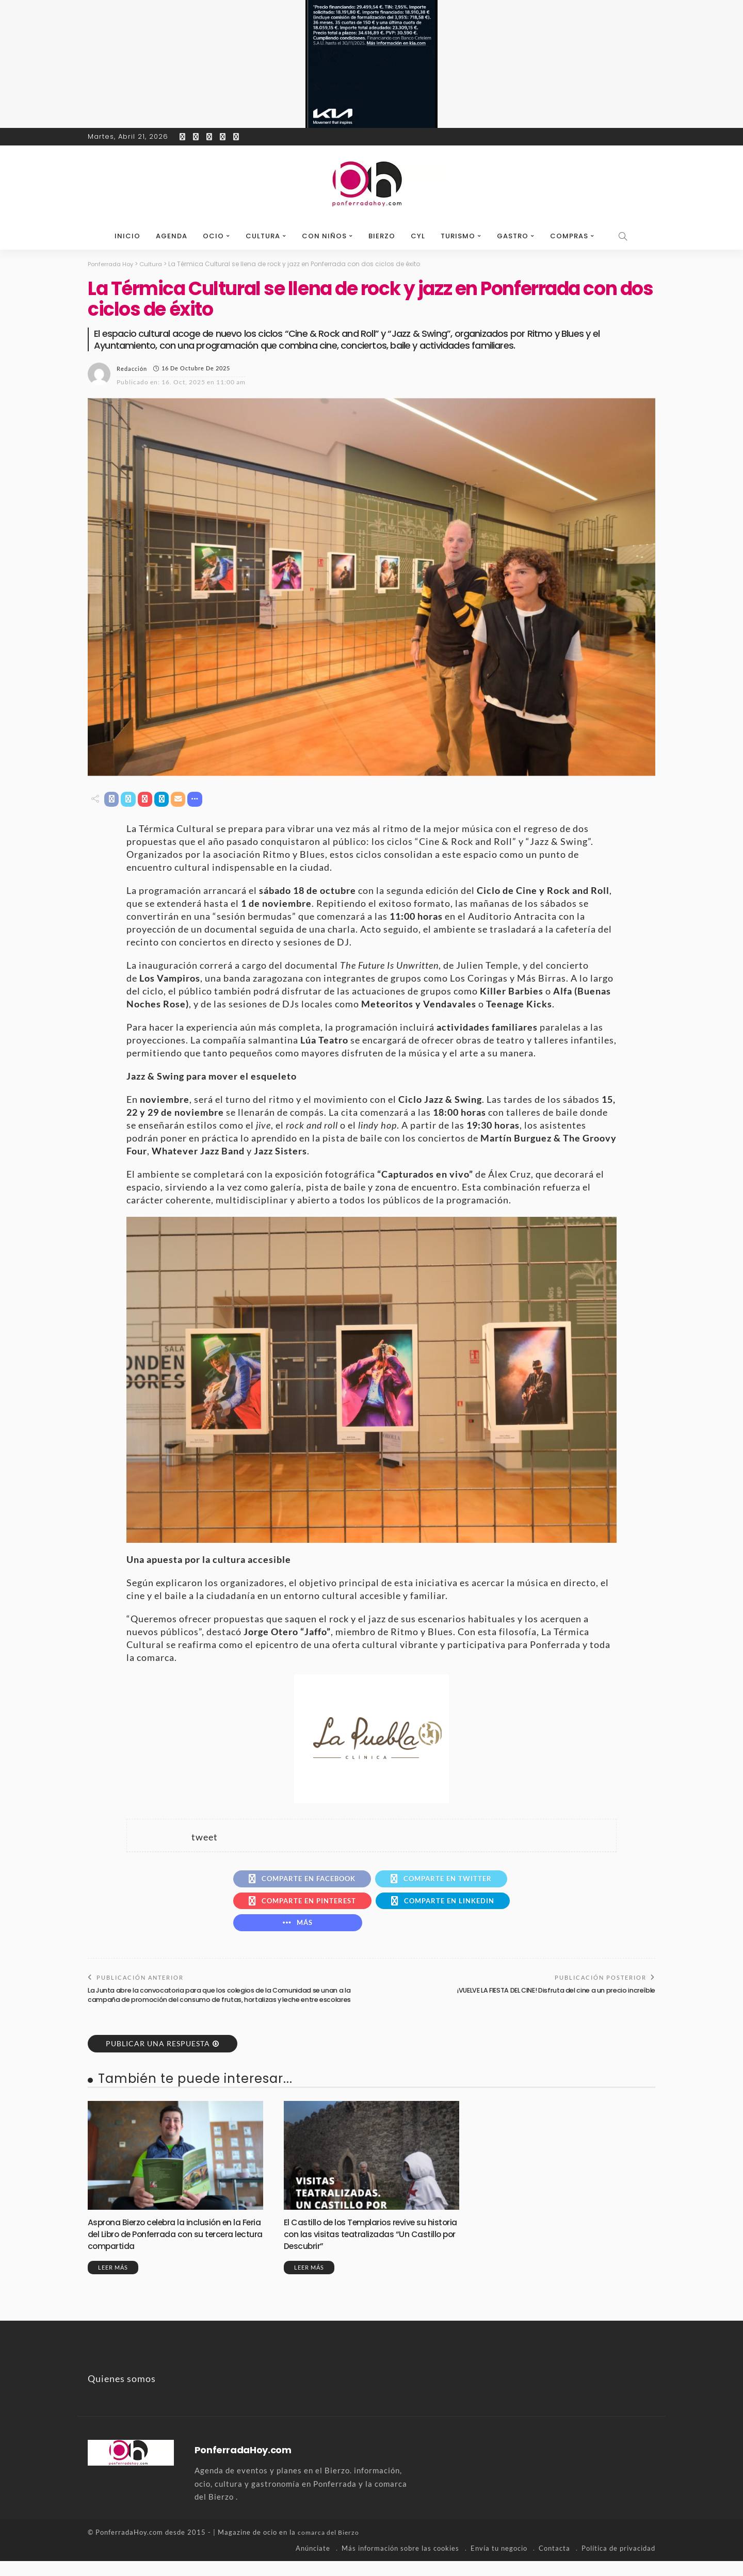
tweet (204, 1838)
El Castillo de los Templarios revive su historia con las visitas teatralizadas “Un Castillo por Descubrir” (369, 2249)
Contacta (554, 2563)
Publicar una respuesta (158, 2059)
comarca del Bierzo (330, 2548)
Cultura (263, 236)
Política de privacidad (618, 2563)
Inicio (127, 236)
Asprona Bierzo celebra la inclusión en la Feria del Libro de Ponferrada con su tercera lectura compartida (172, 2249)
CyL (418, 236)
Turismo (458, 236)
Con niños (324, 236)
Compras (569, 236)
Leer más (113, 2282)
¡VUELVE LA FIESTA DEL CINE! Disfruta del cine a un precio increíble (549, 1996)
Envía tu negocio (499, 2563)
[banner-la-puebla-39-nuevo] (371, 1738)
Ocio (213, 236)
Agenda (171, 236)
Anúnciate (313, 2563)
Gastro (512, 236)
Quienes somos (122, 2394)
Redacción (132, 368)
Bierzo (381, 236)
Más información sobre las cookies (400, 2563)
